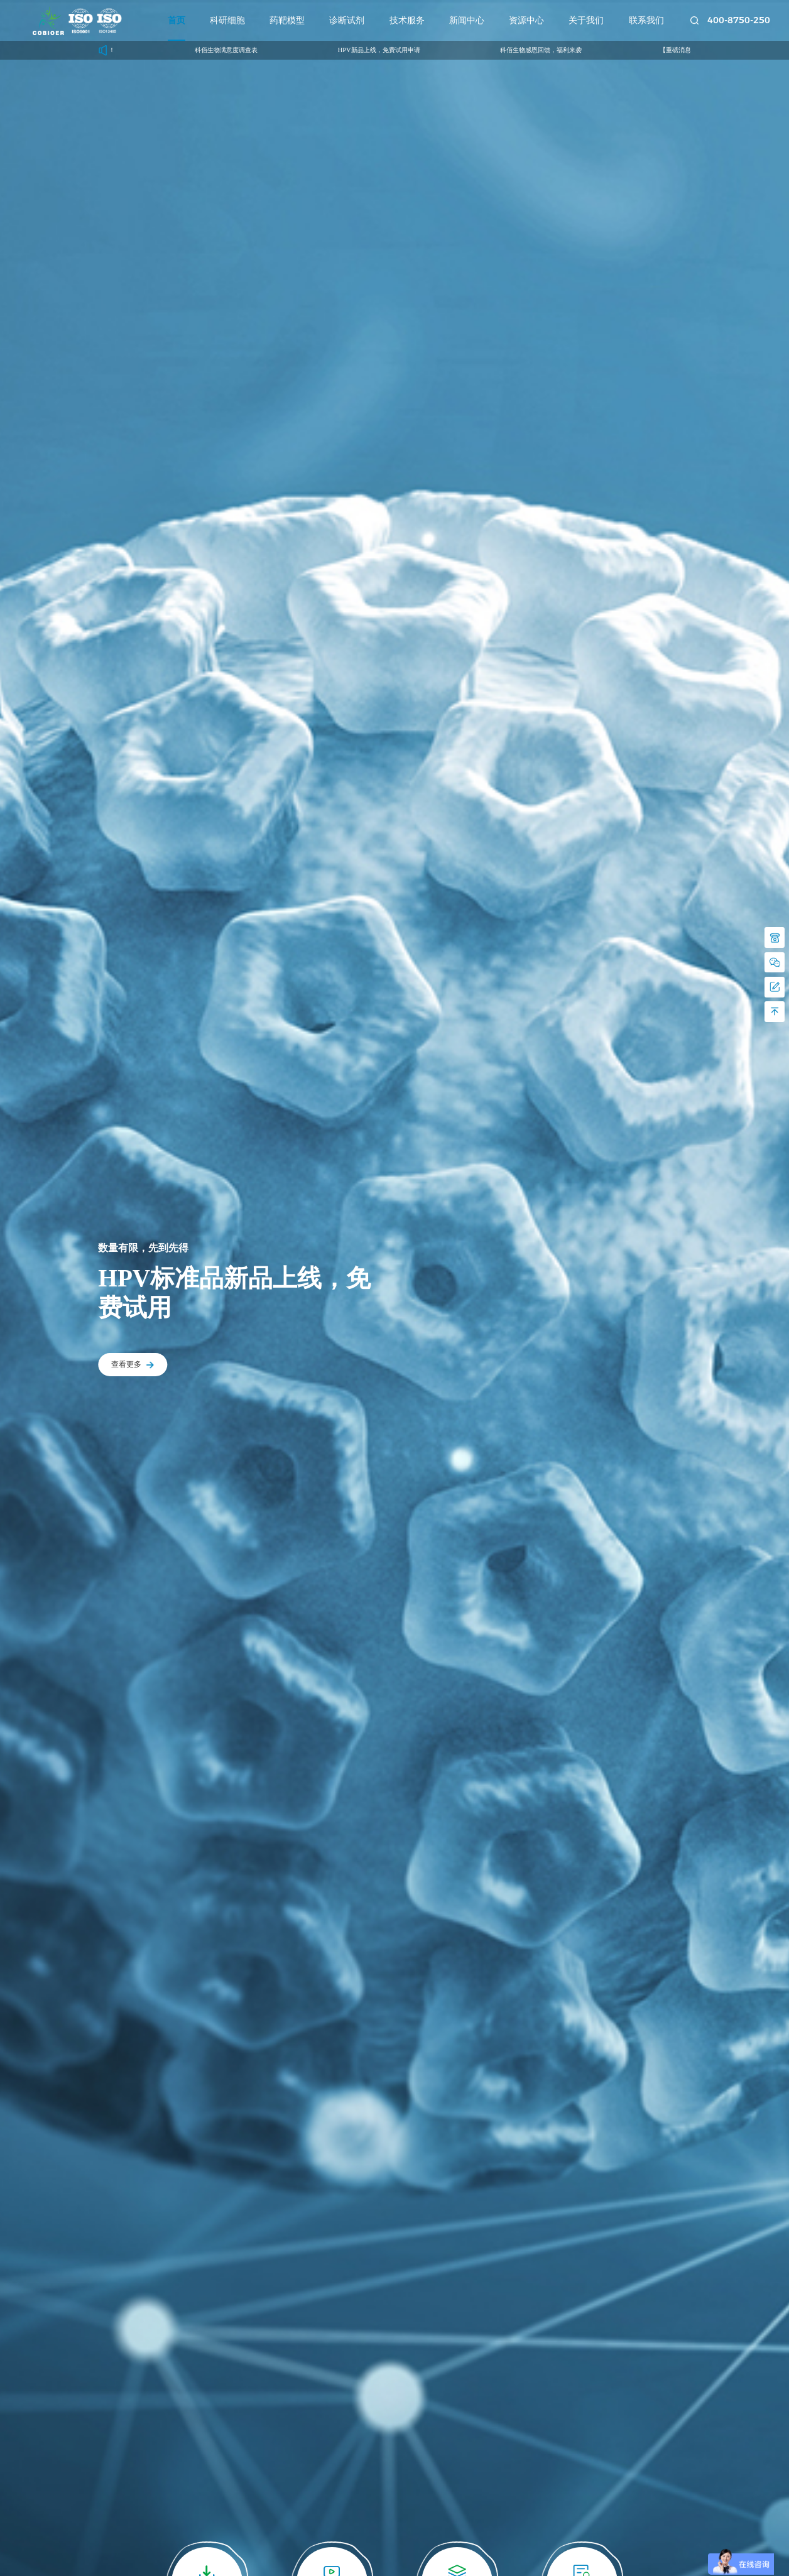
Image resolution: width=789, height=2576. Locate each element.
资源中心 (526, 20)
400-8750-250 (738, 20)
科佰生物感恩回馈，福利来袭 (551, 49)
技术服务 (407, 20)
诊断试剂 (346, 20)
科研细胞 (227, 20)
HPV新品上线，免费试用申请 (389, 49)
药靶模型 (287, 20)
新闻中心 (466, 20)
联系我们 (646, 20)
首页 (176, 20)
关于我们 (586, 20)
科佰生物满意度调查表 (236, 49)
